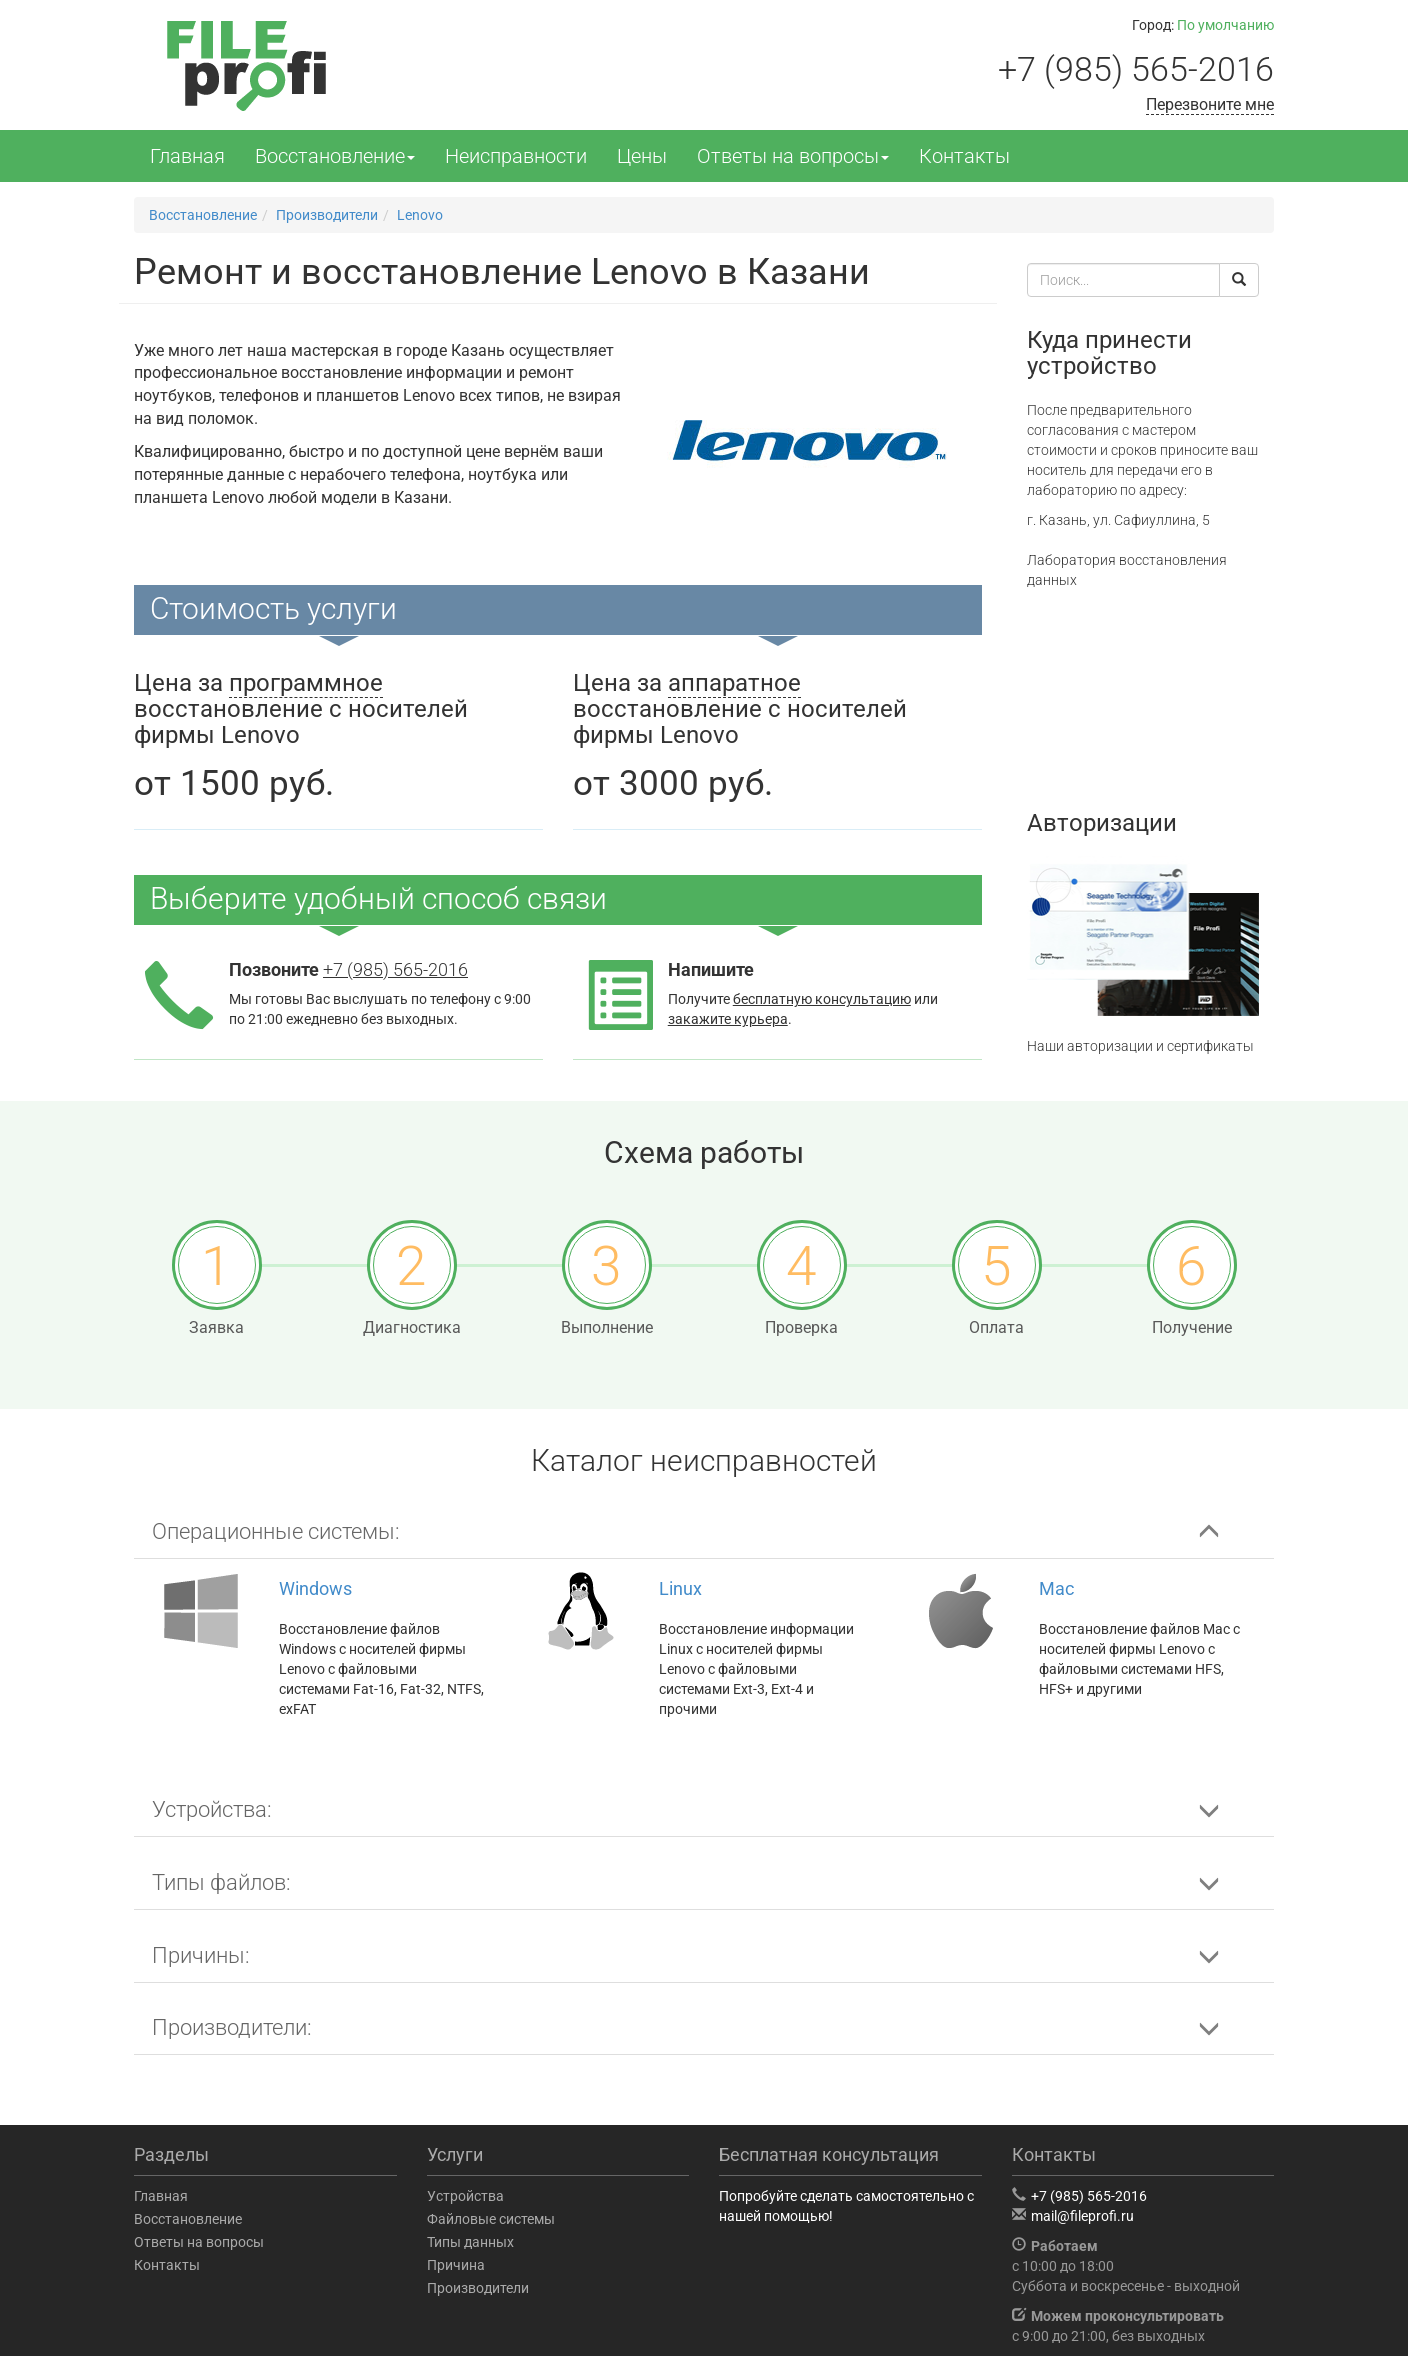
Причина (456, 2265)
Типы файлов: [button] (221, 1882)
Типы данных (470, 2242)
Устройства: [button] (212, 1809)
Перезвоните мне (1210, 104)
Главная (187, 156)
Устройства (465, 2196)
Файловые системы (491, 2219)
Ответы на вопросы (793, 156)
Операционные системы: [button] (276, 1531)
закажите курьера (728, 1019)
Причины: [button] (201, 1955)
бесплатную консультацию (822, 999)
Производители (478, 2288)
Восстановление (335, 156)
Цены (642, 156)
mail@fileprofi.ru (1082, 2216)
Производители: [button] (232, 2027)
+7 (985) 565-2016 (1136, 69)
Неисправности (516, 156)
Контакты (964, 156)
